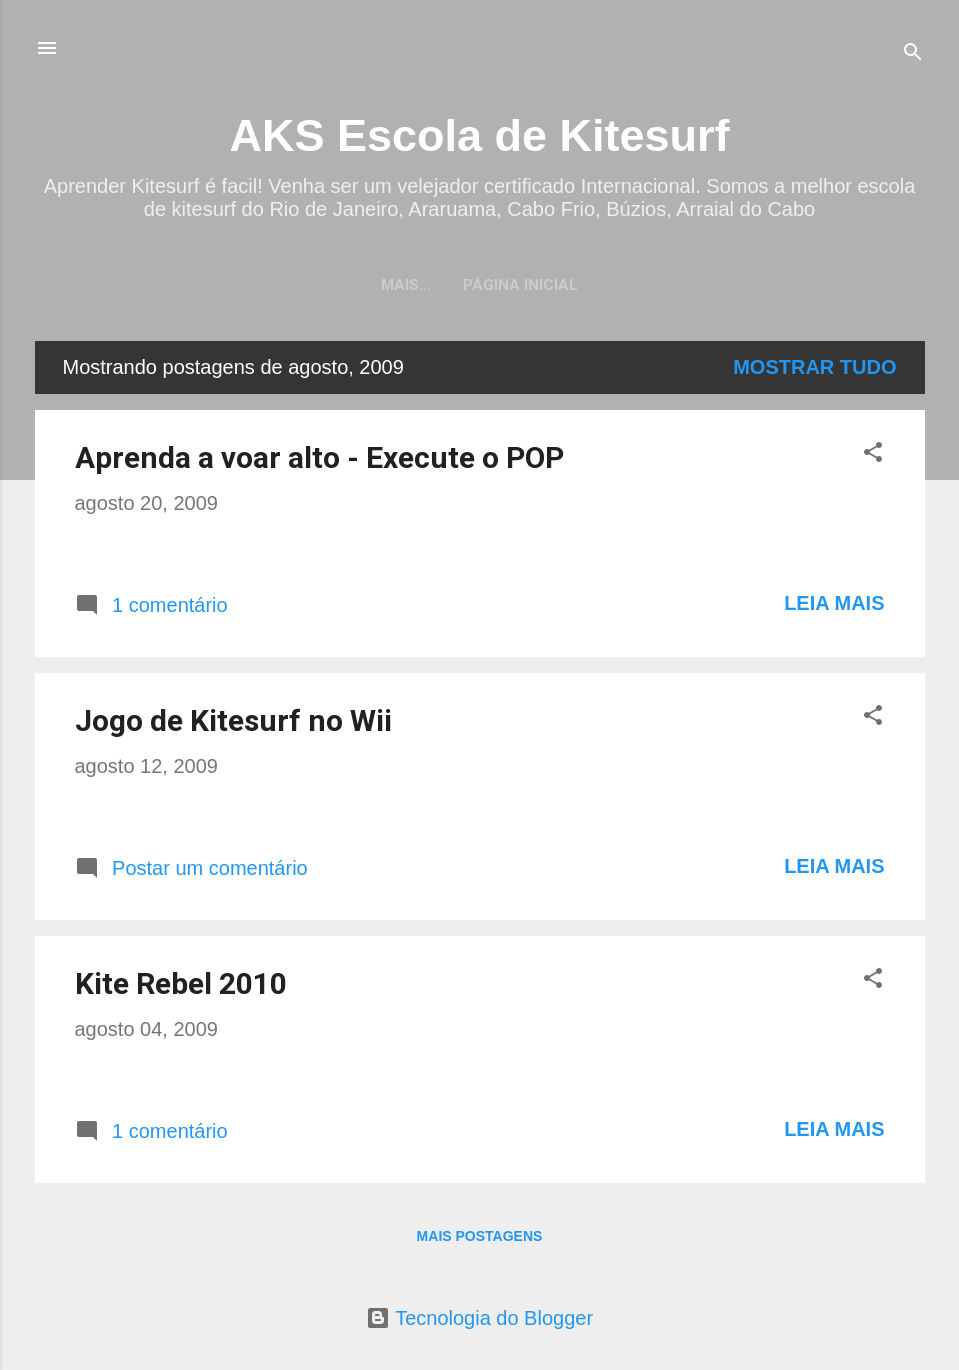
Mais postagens (480, 1236)
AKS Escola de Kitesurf (479, 135)
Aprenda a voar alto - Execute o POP (319, 457)
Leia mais (834, 603)
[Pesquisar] (913, 54)
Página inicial (479, 285)
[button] (873, 454)
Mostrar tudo (814, 367)
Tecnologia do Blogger (479, 1318)
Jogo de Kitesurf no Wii (233, 720)
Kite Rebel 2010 (181, 983)
